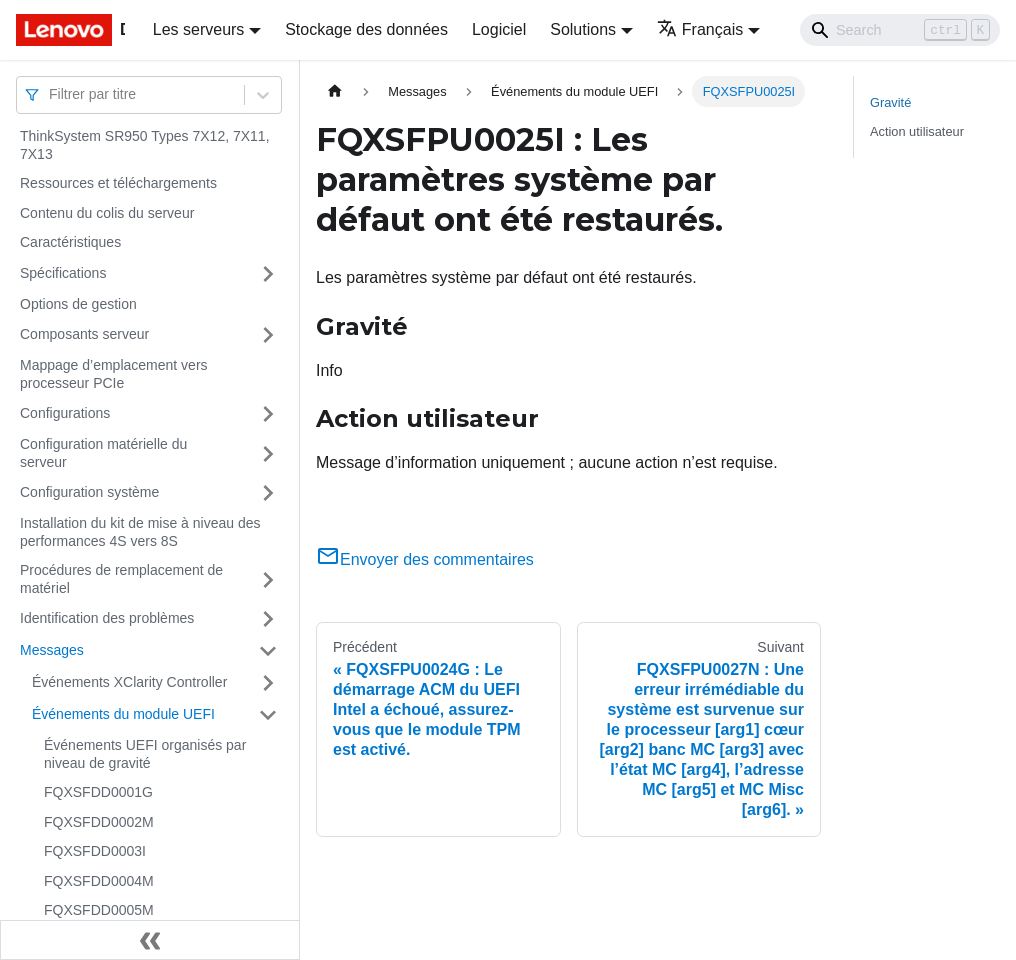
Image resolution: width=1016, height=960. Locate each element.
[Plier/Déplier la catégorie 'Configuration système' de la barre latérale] (268, 493)
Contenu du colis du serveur (107, 213)
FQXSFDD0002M (99, 822)
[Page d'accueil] (335, 91)
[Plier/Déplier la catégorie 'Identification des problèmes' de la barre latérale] (268, 619)
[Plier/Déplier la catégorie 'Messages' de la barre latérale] (268, 651)
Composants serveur (84, 334)
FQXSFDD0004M (99, 881)
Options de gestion (78, 304)
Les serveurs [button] (199, 29)
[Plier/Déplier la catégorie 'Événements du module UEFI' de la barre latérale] (268, 715)
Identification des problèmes (107, 618)
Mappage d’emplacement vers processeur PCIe (114, 374)
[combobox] (51, 94)
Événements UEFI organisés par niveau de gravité (145, 754)
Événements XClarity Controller (129, 682)
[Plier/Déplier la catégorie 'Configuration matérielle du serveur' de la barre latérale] (268, 453)
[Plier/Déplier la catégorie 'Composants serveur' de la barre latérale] (268, 335)
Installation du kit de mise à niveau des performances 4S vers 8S (140, 532)
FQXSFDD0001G (98, 792)
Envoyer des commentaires (425, 559)
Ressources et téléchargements (118, 183)
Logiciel (499, 29)
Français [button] (700, 29)
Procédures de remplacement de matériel (121, 579)
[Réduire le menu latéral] (150, 940)
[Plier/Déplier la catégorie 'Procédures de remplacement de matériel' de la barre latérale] (268, 579)
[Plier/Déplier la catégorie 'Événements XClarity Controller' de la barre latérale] (268, 683)
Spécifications (63, 273)
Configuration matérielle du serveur (103, 453)
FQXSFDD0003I (95, 851)
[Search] (900, 30)
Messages (52, 650)
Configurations (65, 413)
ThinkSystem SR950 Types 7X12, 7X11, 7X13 (145, 145)
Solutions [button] (583, 29)
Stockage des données (366, 29)
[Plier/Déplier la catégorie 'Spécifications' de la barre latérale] (268, 274)
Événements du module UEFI (123, 714)
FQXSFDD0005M (99, 910)
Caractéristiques (70, 242)
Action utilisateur (917, 131)
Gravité (890, 102)
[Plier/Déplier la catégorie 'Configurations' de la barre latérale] (268, 414)
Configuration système (89, 492)
